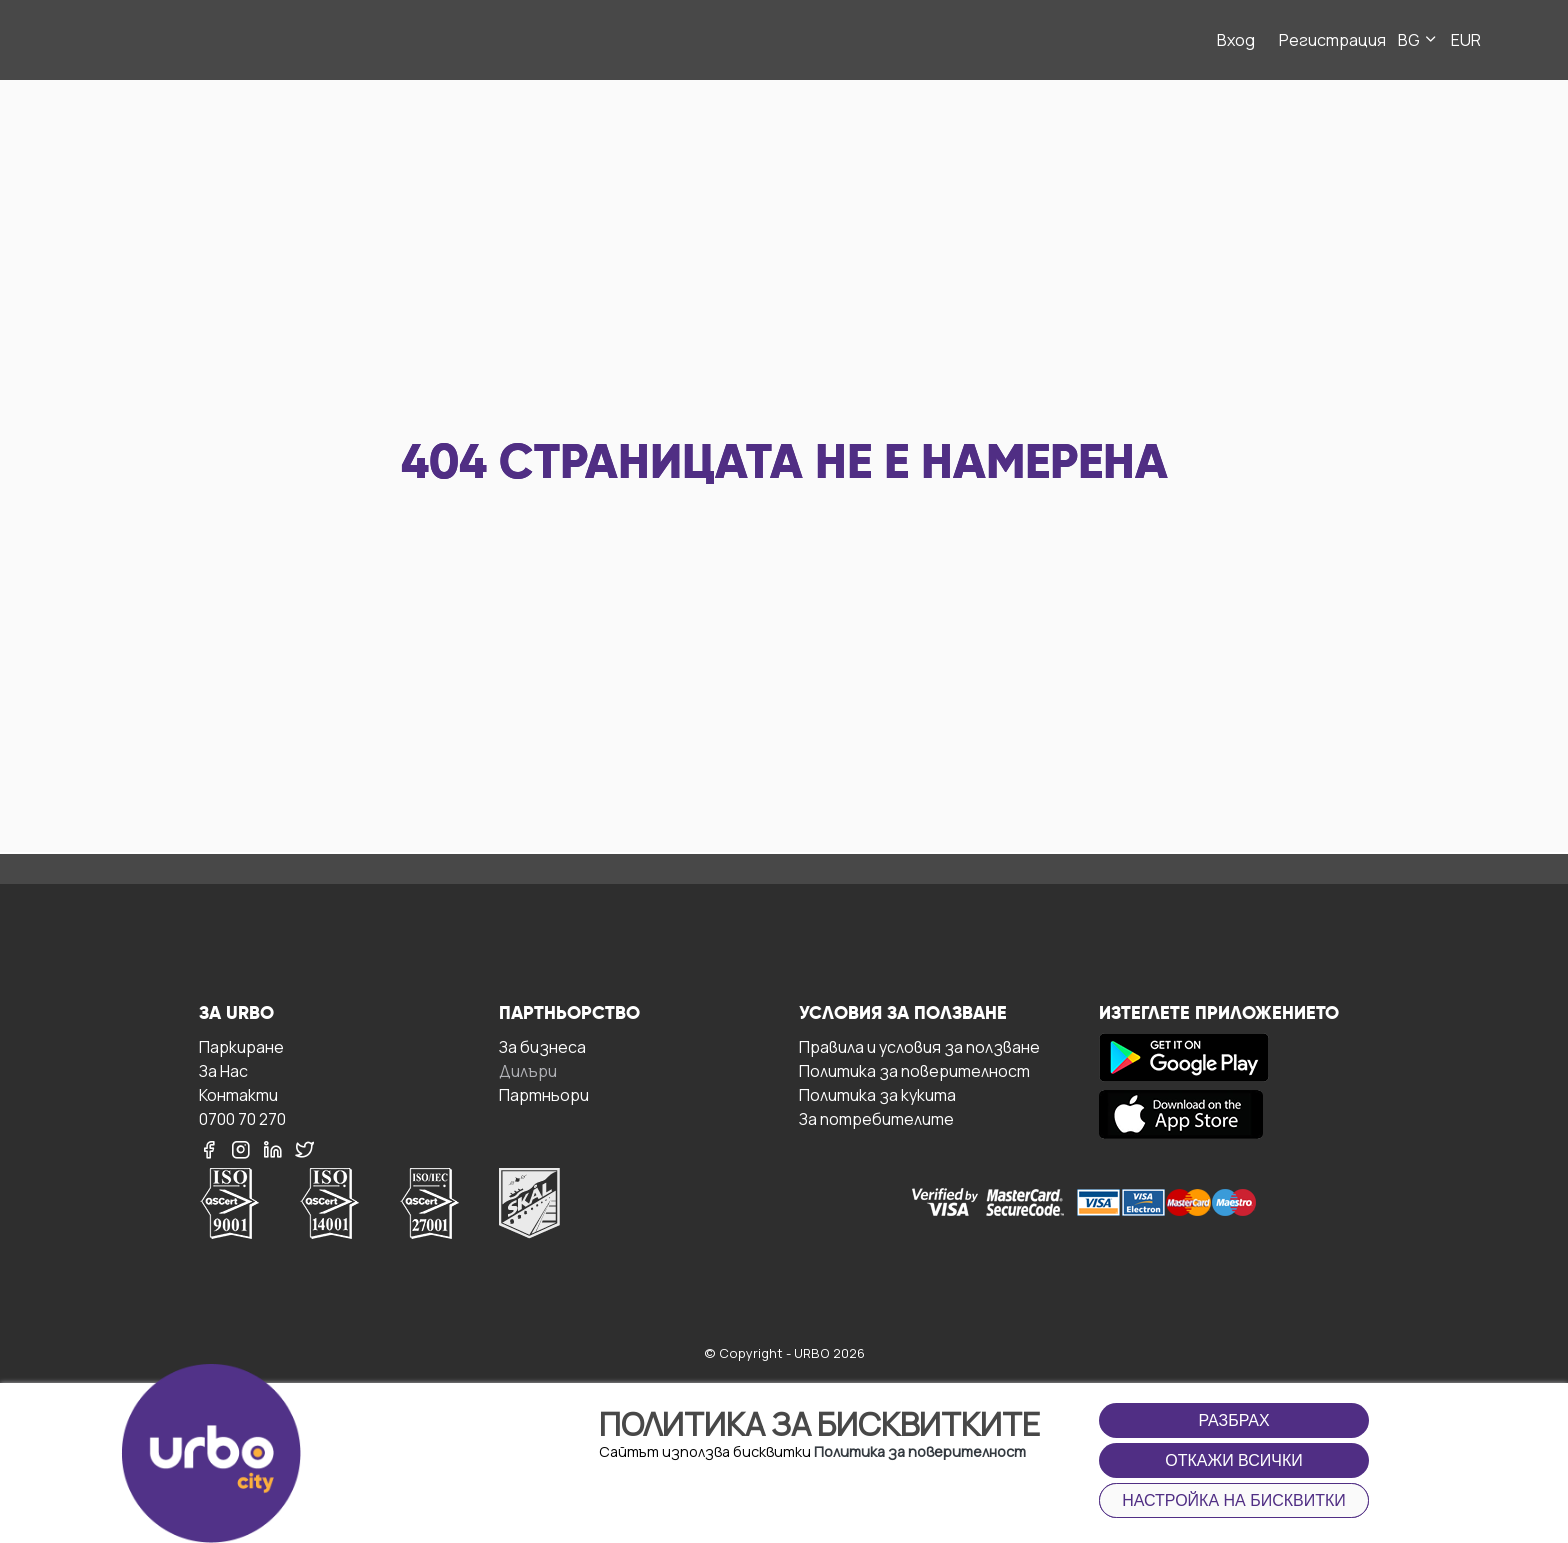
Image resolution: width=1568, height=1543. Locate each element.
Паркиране (241, 1046)
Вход (1236, 40)
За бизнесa (542, 1046)
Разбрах (1233, 1420)
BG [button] (1418, 40)
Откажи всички (1234, 1460)
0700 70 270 (242, 1118)
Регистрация (1332, 40)
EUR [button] (1466, 40)
